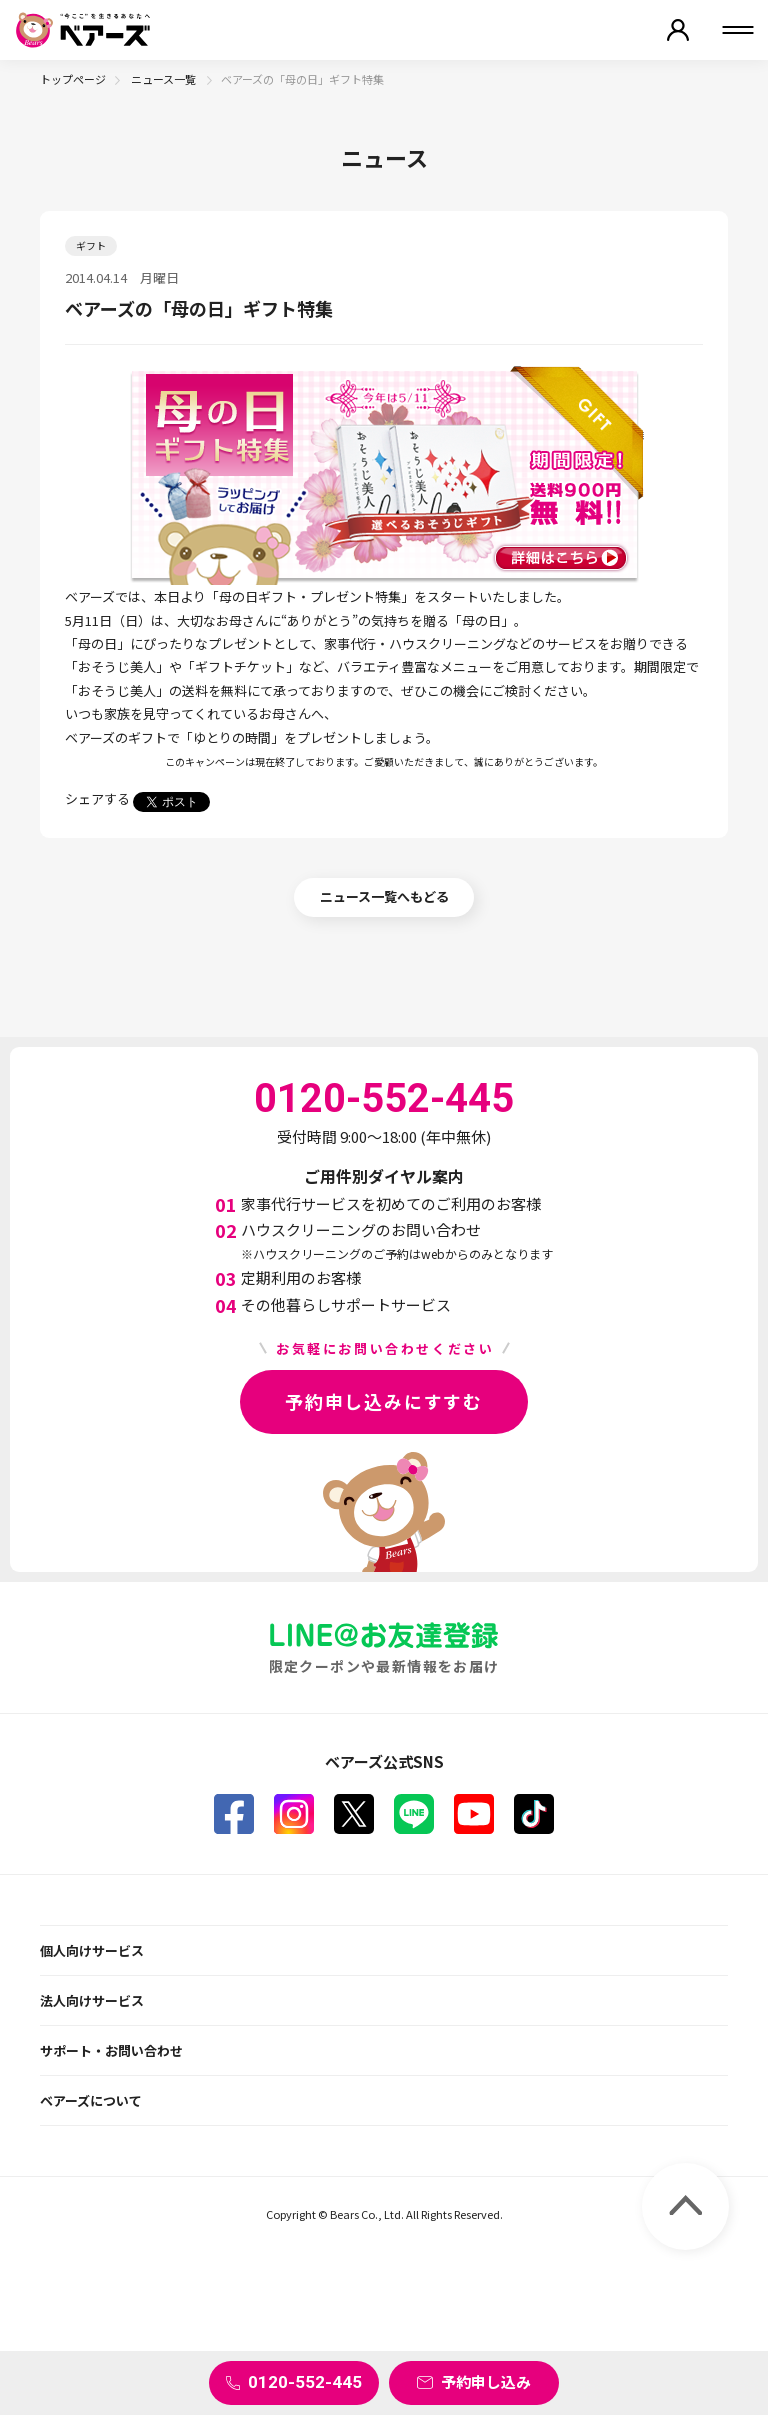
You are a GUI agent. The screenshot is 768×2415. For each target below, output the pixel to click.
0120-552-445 (305, 2382)
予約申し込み (486, 2381)
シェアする (97, 798)
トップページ (73, 79)
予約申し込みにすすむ (384, 1401)
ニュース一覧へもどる (384, 896)
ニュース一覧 (164, 79)
